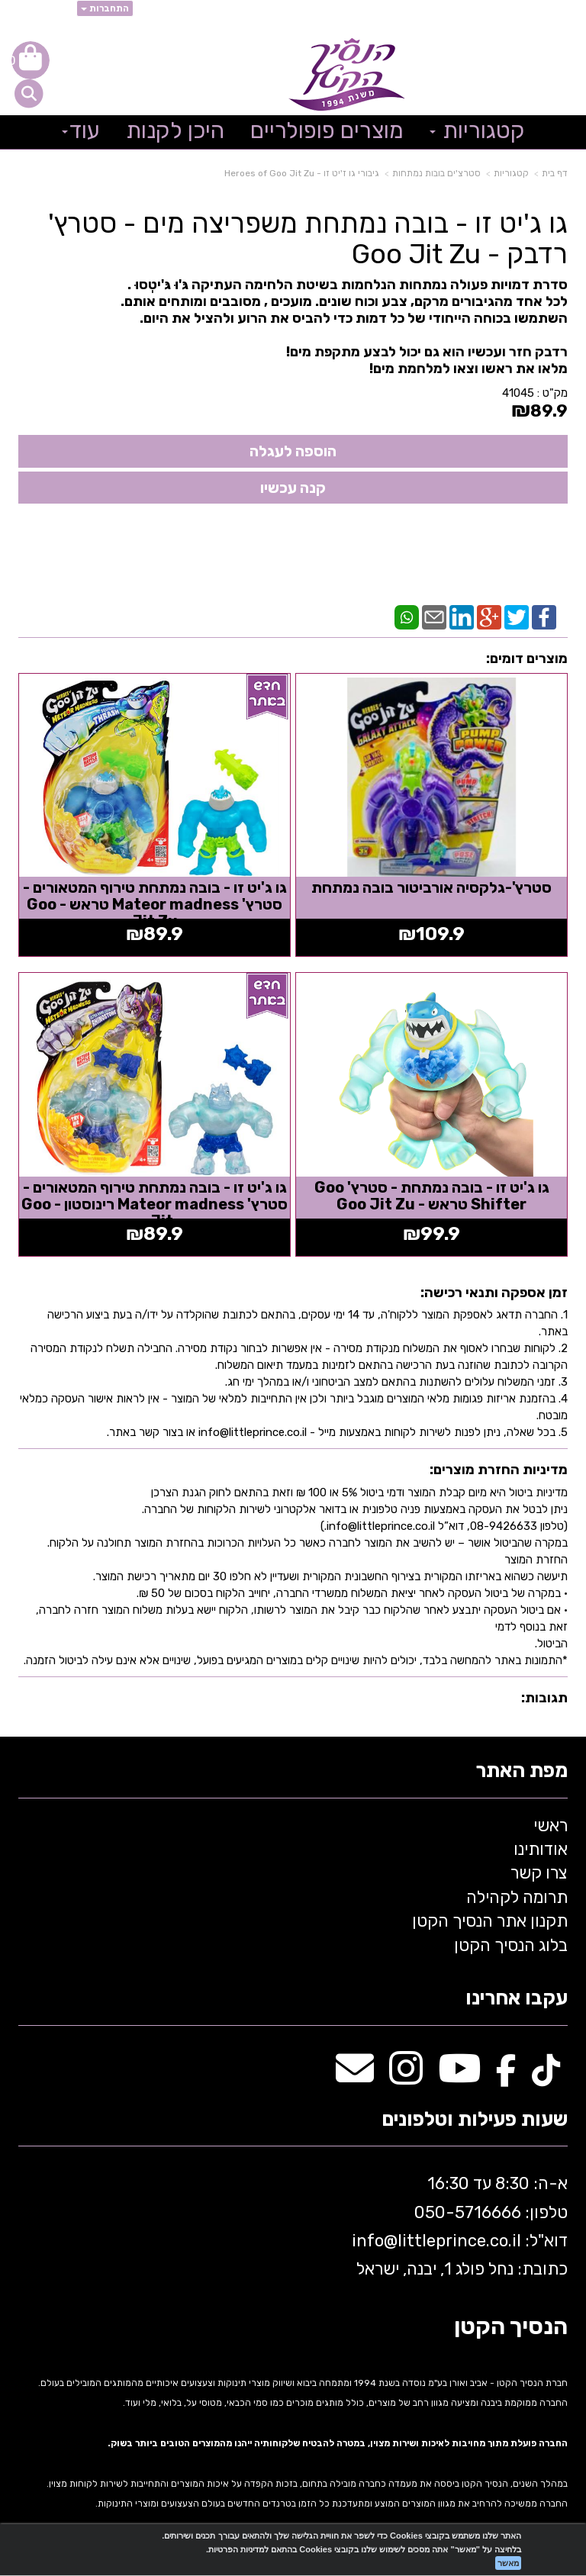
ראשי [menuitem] (550, 1825)
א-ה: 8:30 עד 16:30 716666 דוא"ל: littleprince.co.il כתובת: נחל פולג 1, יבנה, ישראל (458, 2226)
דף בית (555, 173)
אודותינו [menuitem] (541, 1849)
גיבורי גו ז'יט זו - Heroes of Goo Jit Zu (301, 173)
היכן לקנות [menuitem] (175, 130)
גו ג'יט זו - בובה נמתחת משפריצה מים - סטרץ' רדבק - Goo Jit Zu (308, 238)
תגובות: (544, 1697)
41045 (518, 393)
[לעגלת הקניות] (30, 60)
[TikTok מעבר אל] (546, 2076)
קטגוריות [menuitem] (477, 130)
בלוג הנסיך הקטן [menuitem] (511, 1945)
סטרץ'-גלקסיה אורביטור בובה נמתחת (431, 887)
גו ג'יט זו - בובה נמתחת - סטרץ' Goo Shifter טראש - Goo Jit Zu (431, 1195)
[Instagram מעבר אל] (406, 2076)
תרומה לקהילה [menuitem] (517, 1897)
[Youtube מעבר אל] (459, 2076)
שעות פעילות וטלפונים (475, 2120)
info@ (375, 2240)
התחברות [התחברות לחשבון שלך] (105, 8)
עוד (81, 130)
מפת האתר (521, 1771)
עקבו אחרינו (516, 1999)
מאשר (508, 2563)
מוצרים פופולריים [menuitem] (327, 130)
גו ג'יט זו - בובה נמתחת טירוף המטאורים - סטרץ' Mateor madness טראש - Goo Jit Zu (155, 904)
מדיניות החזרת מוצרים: (499, 1469)
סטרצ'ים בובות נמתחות (436, 173)
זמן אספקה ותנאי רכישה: (494, 1292)
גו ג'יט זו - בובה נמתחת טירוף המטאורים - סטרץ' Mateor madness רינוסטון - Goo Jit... (154, 1204)
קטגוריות (511, 173)
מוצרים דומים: (527, 658)
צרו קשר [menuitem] (539, 1873)
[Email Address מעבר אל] (355, 2076)
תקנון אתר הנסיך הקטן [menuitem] (490, 1921)
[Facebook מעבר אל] (506, 2076)
